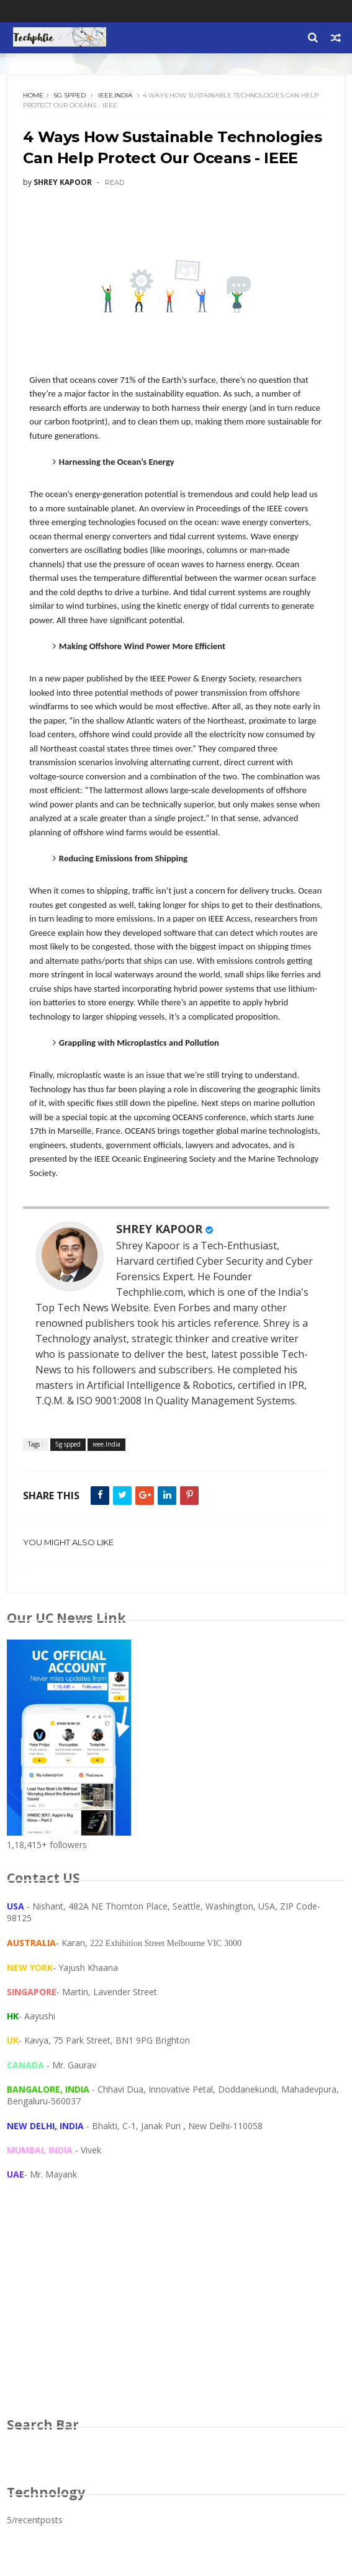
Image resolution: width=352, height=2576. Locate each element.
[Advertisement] (176, 2310)
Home (33, 95)
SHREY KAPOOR (159, 1228)
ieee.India (115, 95)
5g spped (70, 95)
